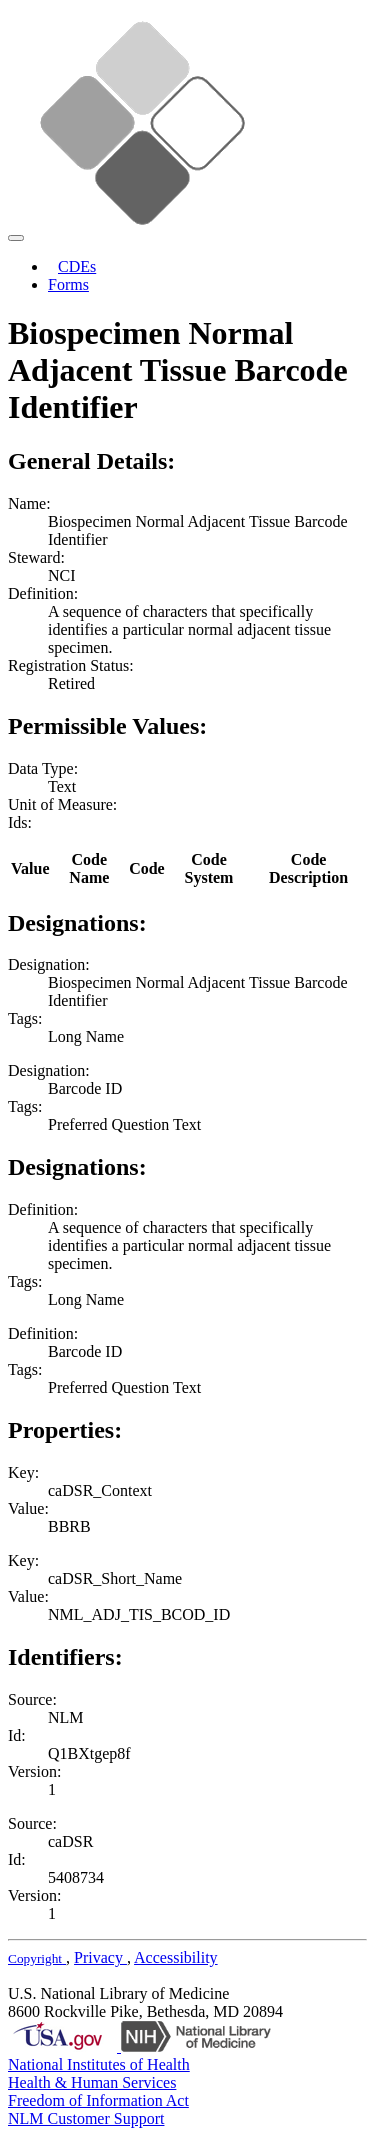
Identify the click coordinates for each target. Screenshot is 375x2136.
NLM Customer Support (86, 2118)
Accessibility (176, 1957)
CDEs (77, 266)
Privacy (100, 1957)
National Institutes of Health (99, 2064)
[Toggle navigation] (16, 238)
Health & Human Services (92, 2082)
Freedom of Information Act (98, 2100)
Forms (68, 284)
